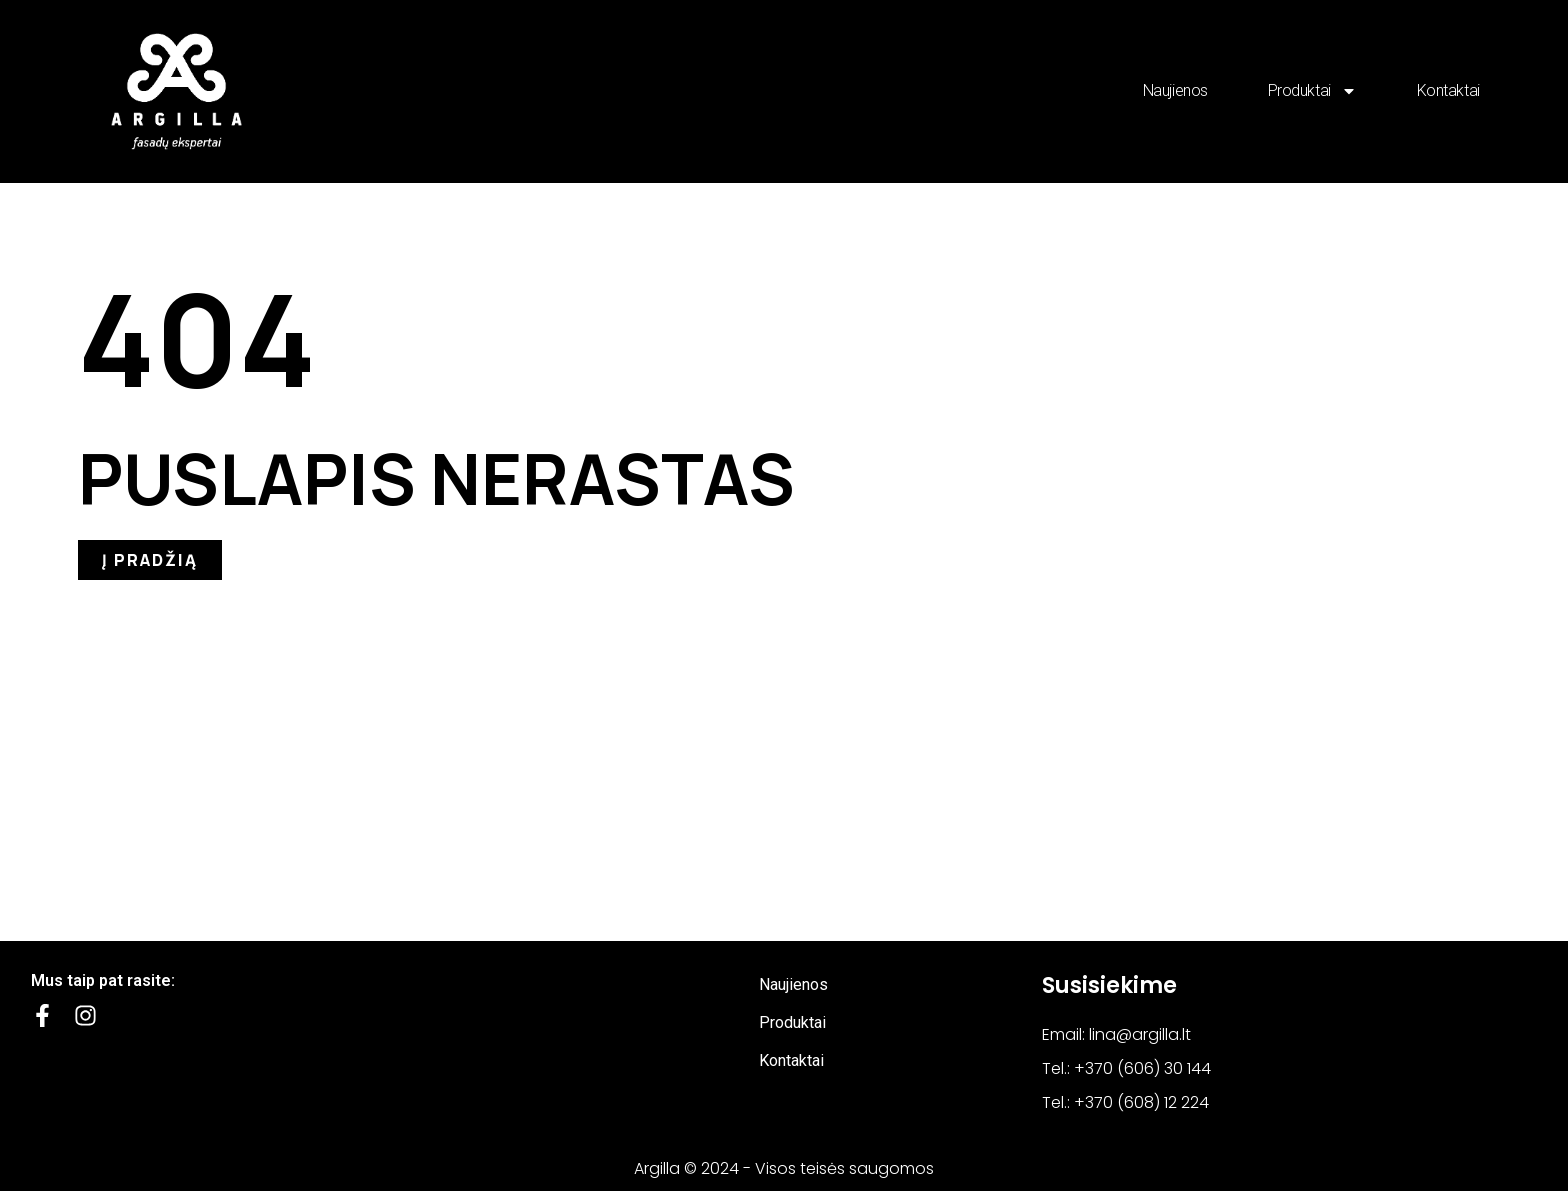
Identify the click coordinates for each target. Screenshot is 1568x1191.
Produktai (1312, 91)
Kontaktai (1448, 90)
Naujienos (1175, 90)
